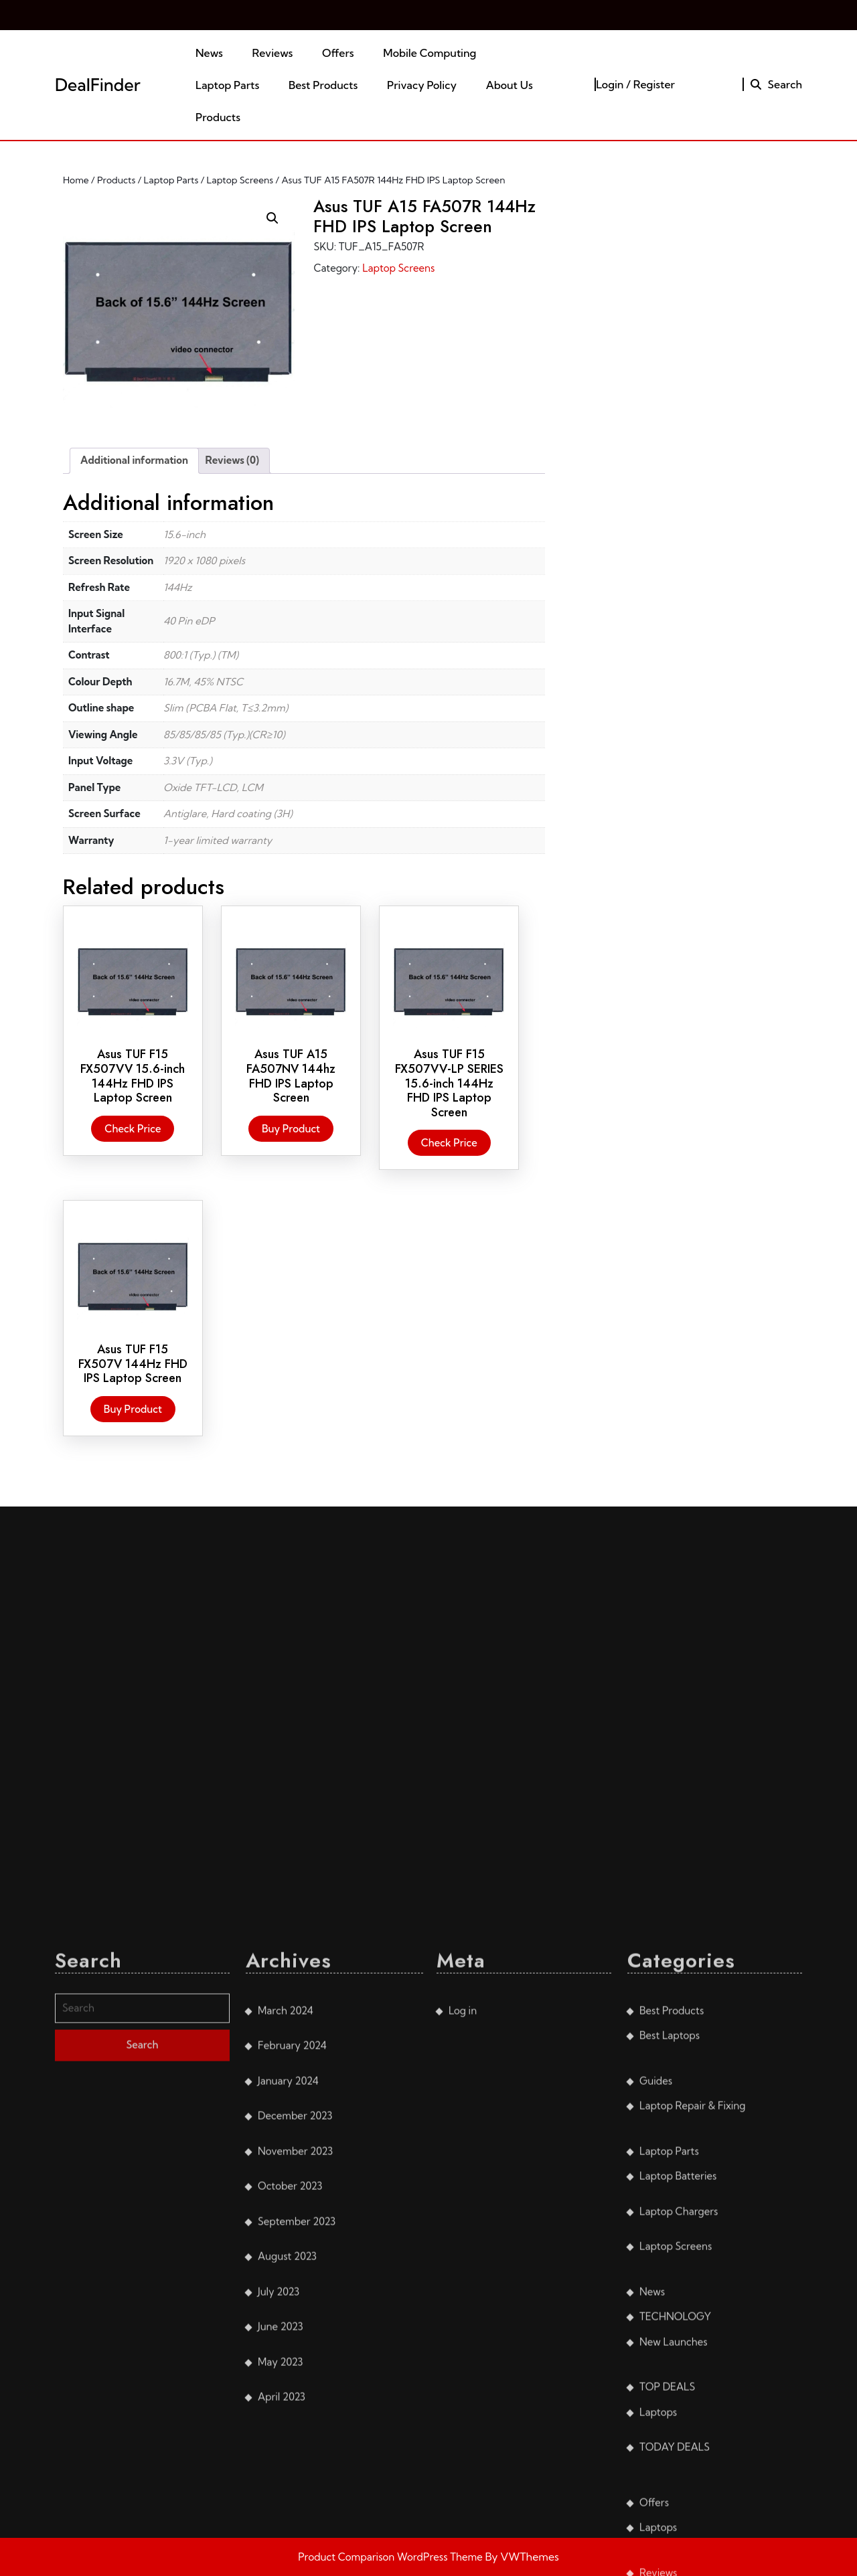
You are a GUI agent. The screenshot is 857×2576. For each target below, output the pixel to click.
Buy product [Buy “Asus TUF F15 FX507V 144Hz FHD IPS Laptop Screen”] (133, 1409)
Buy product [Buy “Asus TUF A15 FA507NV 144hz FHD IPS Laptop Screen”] (291, 1128)
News (209, 53)
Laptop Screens (240, 180)
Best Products (323, 85)
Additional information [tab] (134, 460)
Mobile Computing (429, 53)
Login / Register (635, 84)
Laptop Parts (227, 85)
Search (775, 84)
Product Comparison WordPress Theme (391, 2557)
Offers (338, 53)
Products (218, 117)
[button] (272, 218)
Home (76, 180)
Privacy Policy (422, 85)
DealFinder (98, 84)
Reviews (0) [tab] (232, 460)
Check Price (132, 1128)
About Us (509, 85)
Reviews (272, 53)
